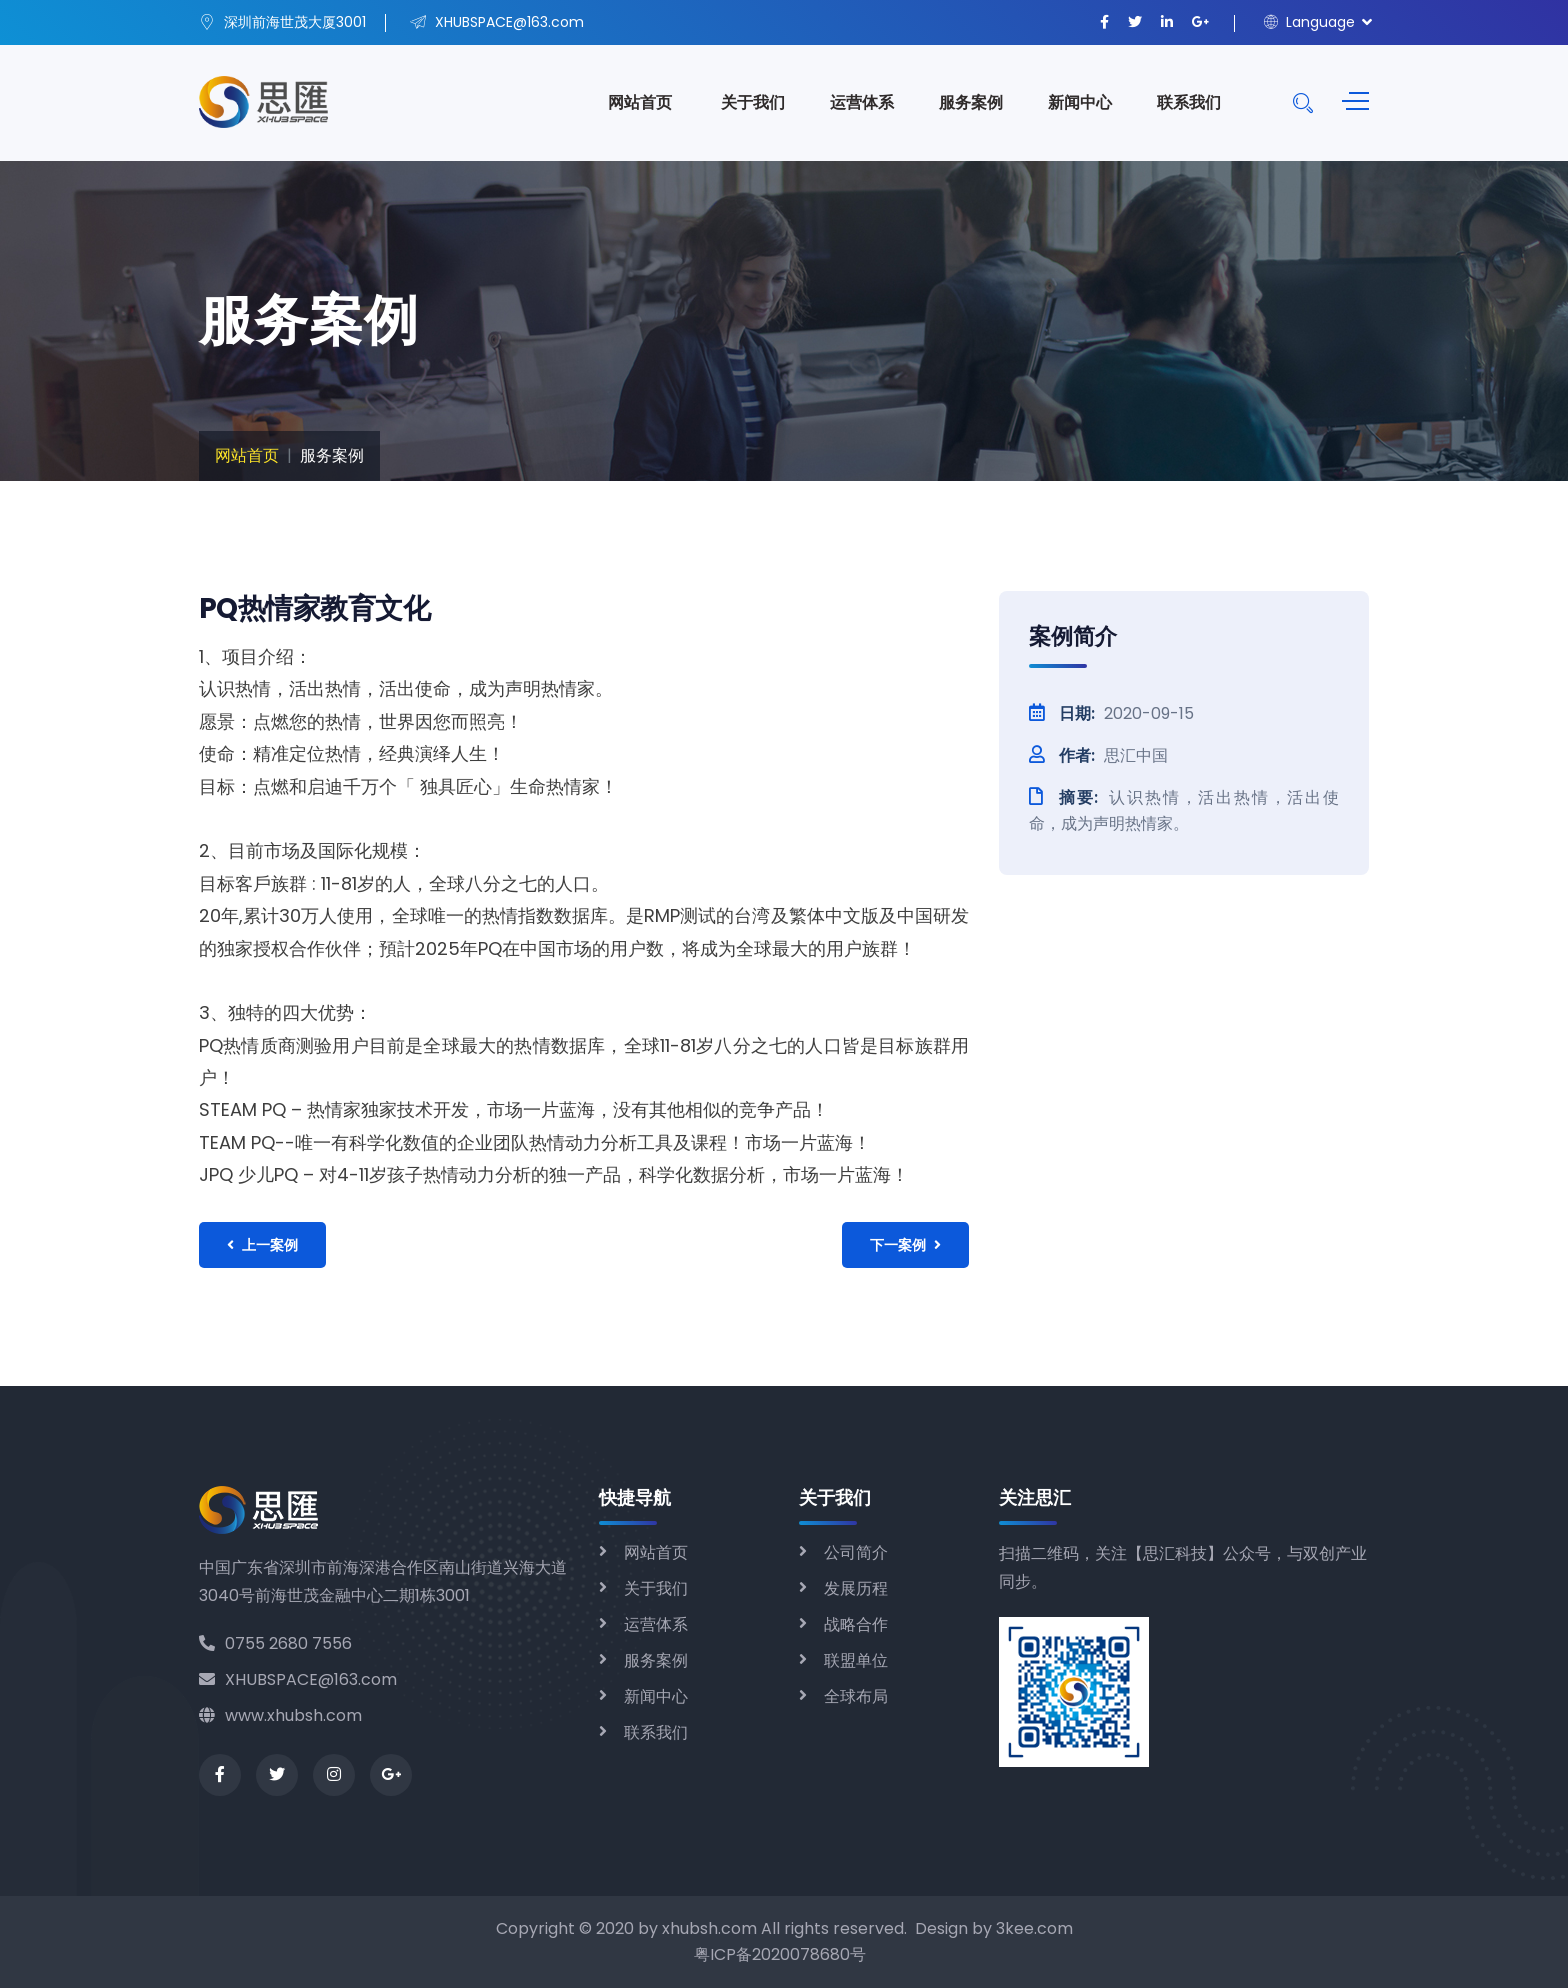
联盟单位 (856, 1660)
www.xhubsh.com (280, 1715)
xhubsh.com (709, 1928)
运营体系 (862, 102)
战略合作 (856, 1624)
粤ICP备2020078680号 (780, 1954)
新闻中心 (1080, 102)
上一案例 (262, 1245)
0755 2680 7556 (275, 1643)
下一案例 (905, 1245)
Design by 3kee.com (994, 1928)
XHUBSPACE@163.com (298, 1679)
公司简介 (856, 1552)
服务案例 (971, 102)
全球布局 (856, 1696)
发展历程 (856, 1588)
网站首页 (640, 102)
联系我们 (1189, 102)
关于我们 (753, 102)
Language (1309, 22)
